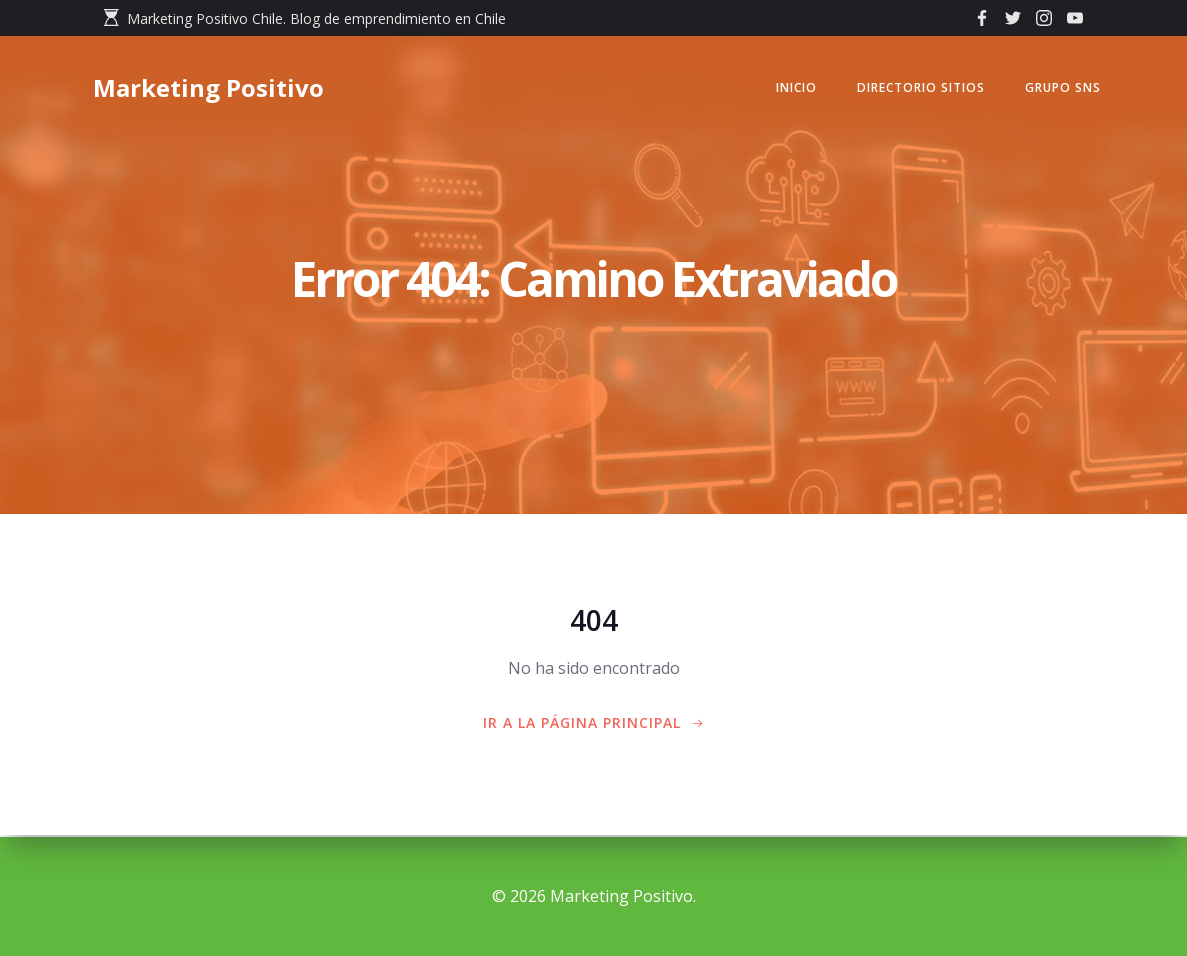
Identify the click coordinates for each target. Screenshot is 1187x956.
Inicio (791, 89)
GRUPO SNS (1058, 89)
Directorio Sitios (916, 89)
